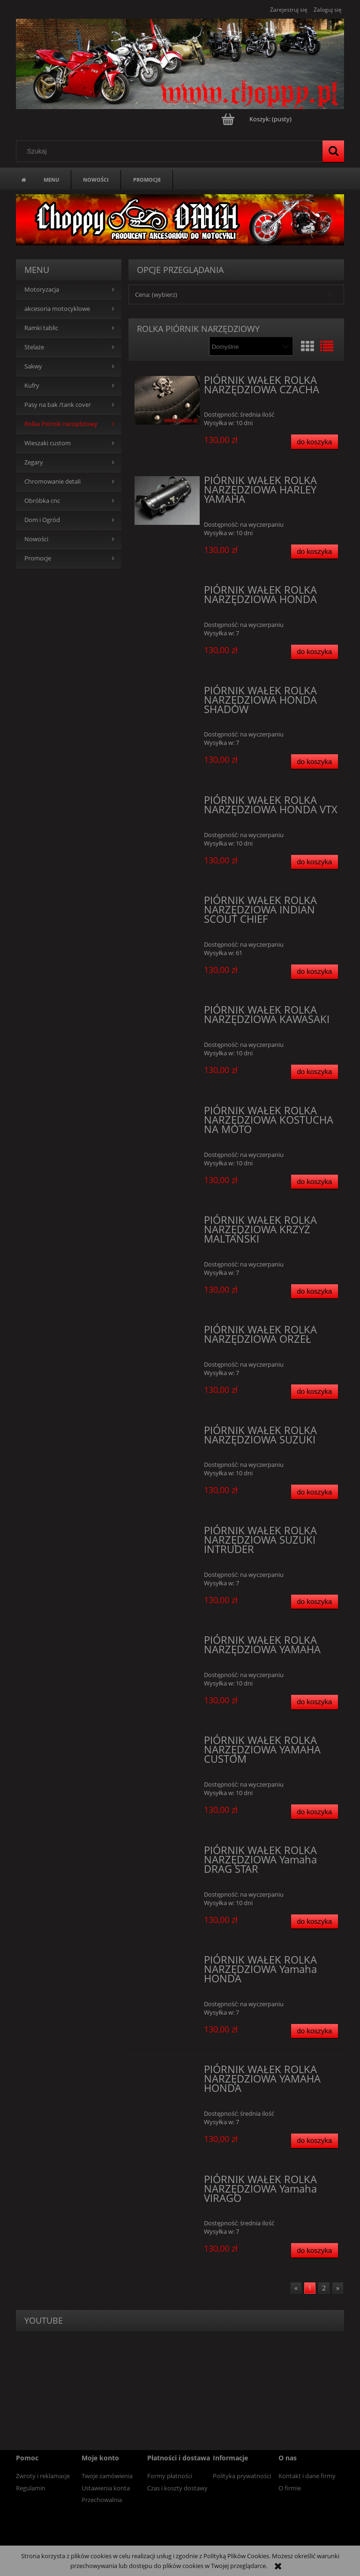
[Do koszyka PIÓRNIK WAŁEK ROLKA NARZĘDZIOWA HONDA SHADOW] (314, 761)
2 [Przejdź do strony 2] (324, 2287)
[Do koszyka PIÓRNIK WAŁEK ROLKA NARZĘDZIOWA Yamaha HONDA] (314, 2031)
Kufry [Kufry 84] (31, 386)
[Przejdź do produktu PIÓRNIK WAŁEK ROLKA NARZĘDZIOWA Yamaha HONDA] (167, 1963)
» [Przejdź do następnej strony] (337, 2287)
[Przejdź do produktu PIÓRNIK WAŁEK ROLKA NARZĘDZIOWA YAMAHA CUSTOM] (167, 1743)
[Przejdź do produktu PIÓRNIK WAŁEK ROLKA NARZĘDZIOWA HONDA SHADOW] (167, 693)
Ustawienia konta (106, 2488)
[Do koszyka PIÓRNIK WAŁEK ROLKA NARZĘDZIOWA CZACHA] (314, 441)
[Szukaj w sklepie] (171, 151)
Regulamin (30, 2488)
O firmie (289, 2488)
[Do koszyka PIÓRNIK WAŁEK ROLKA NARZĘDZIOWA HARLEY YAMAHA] (314, 552)
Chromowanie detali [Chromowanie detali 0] (52, 482)
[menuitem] (51, 179)
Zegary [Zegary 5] (33, 462)
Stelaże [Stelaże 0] (34, 347)
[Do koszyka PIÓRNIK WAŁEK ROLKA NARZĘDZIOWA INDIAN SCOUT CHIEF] (314, 971)
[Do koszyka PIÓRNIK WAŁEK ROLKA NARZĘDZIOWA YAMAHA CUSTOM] (314, 1811)
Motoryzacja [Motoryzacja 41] (41, 290)
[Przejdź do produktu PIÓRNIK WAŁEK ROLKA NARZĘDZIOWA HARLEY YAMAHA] (167, 500)
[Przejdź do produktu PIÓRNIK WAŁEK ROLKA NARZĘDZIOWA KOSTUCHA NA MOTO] (167, 1113)
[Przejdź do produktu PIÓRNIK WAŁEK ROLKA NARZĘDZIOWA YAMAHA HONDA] (167, 2072)
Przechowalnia (102, 2499)
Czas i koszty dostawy (177, 2488)
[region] (180, 219)
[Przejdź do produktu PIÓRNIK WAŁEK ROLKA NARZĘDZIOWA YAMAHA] (167, 1643)
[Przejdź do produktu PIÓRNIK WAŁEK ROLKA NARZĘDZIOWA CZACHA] (167, 400)
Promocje (37, 558)
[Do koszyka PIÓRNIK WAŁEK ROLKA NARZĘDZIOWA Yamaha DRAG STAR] (314, 1921)
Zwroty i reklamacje (43, 2476)
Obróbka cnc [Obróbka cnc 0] (42, 501)
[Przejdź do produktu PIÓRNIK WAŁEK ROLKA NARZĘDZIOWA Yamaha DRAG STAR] (167, 1853)
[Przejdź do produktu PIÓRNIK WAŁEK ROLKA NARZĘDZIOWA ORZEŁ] (167, 1332)
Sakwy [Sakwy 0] (33, 366)
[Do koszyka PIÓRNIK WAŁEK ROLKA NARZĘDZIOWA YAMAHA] (314, 1702)
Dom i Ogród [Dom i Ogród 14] (42, 520)
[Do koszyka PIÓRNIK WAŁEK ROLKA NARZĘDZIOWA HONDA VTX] (314, 862)
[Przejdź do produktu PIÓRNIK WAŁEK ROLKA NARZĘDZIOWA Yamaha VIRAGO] (167, 2182)
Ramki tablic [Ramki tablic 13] (41, 328)
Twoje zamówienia (107, 2476)
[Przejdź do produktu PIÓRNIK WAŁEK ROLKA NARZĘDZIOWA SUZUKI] (167, 1433)
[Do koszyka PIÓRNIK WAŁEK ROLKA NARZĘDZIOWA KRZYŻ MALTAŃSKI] (314, 1291)
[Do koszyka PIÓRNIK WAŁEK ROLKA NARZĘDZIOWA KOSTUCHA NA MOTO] (314, 1182)
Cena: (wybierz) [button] (156, 294)
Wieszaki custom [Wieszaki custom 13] (47, 443)
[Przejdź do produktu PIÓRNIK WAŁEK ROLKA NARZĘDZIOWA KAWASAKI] (167, 1013)
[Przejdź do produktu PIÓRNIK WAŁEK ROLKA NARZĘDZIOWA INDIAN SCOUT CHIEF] (167, 903)
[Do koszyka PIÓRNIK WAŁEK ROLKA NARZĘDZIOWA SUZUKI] (314, 1492)
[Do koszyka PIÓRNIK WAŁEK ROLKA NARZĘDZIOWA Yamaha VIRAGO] (314, 2250)
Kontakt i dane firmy (307, 2476)
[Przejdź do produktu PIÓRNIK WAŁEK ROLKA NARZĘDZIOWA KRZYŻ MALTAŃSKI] (167, 1223)
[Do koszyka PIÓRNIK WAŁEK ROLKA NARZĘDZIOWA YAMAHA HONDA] (314, 2141)
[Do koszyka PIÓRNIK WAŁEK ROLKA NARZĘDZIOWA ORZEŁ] (314, 1391)
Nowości (36, 539)
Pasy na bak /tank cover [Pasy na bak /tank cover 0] (57, 405)
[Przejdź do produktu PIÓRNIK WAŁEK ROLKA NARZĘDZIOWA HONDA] (167, 593)
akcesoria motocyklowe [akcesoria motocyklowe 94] (57, 309)
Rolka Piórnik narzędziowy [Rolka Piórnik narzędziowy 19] (61, 424)
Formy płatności (169, 2476)
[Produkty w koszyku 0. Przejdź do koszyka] (257, 119)
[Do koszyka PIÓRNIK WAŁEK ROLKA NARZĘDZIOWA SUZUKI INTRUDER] (314, 1602)
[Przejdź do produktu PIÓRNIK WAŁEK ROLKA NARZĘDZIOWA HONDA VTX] (167, 803)
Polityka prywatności (242, 2476)
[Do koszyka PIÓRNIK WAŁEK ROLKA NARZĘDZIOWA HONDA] (314, 652)
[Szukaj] (333, 151)
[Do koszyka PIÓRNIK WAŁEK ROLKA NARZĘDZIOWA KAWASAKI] (314, 1072)
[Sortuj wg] (250, 346)
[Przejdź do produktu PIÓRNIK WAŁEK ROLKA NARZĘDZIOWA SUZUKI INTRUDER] (167, 1533)
